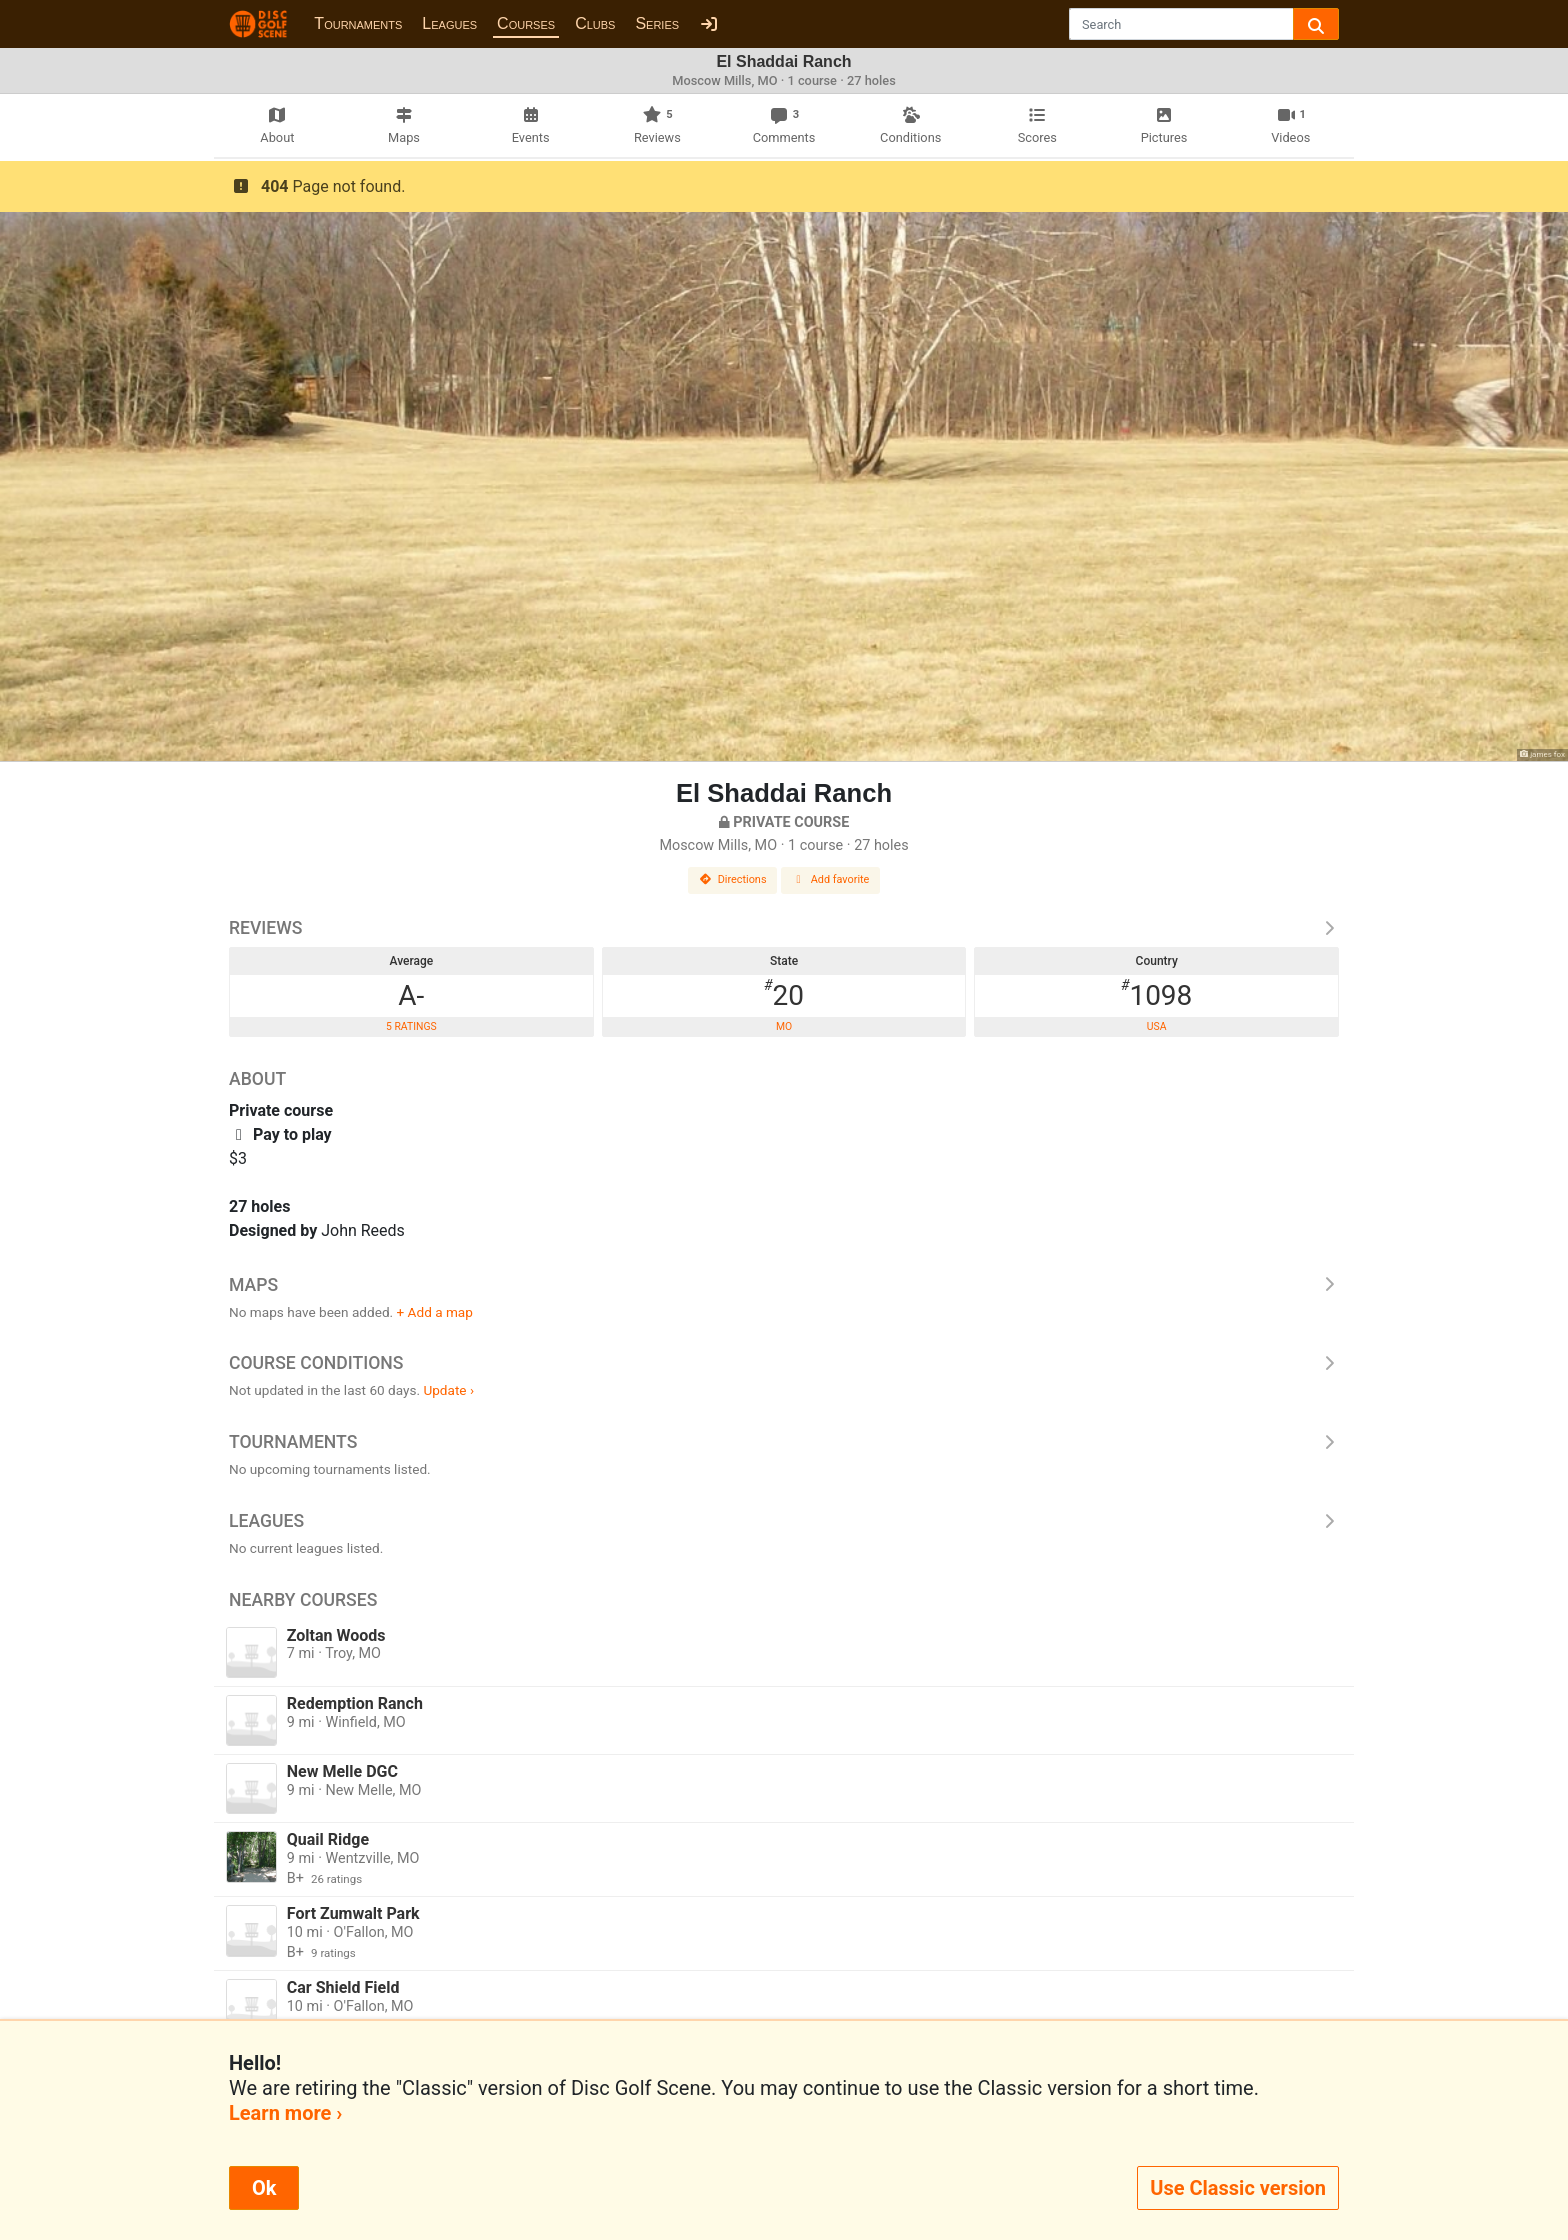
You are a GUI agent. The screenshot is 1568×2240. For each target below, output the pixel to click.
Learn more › (285, 2113)
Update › (448, 1390)
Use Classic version (1238, 2188)
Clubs (595, 23)
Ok (264, 2188)
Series (657, 23)
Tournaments (358, 23)
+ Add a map (435, 1312)
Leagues (449, 23)
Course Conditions (784, 1363)
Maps (784, 1285)
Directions (733, 879)
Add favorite (831, 879)
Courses (526, 23)
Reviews (784, 928)
